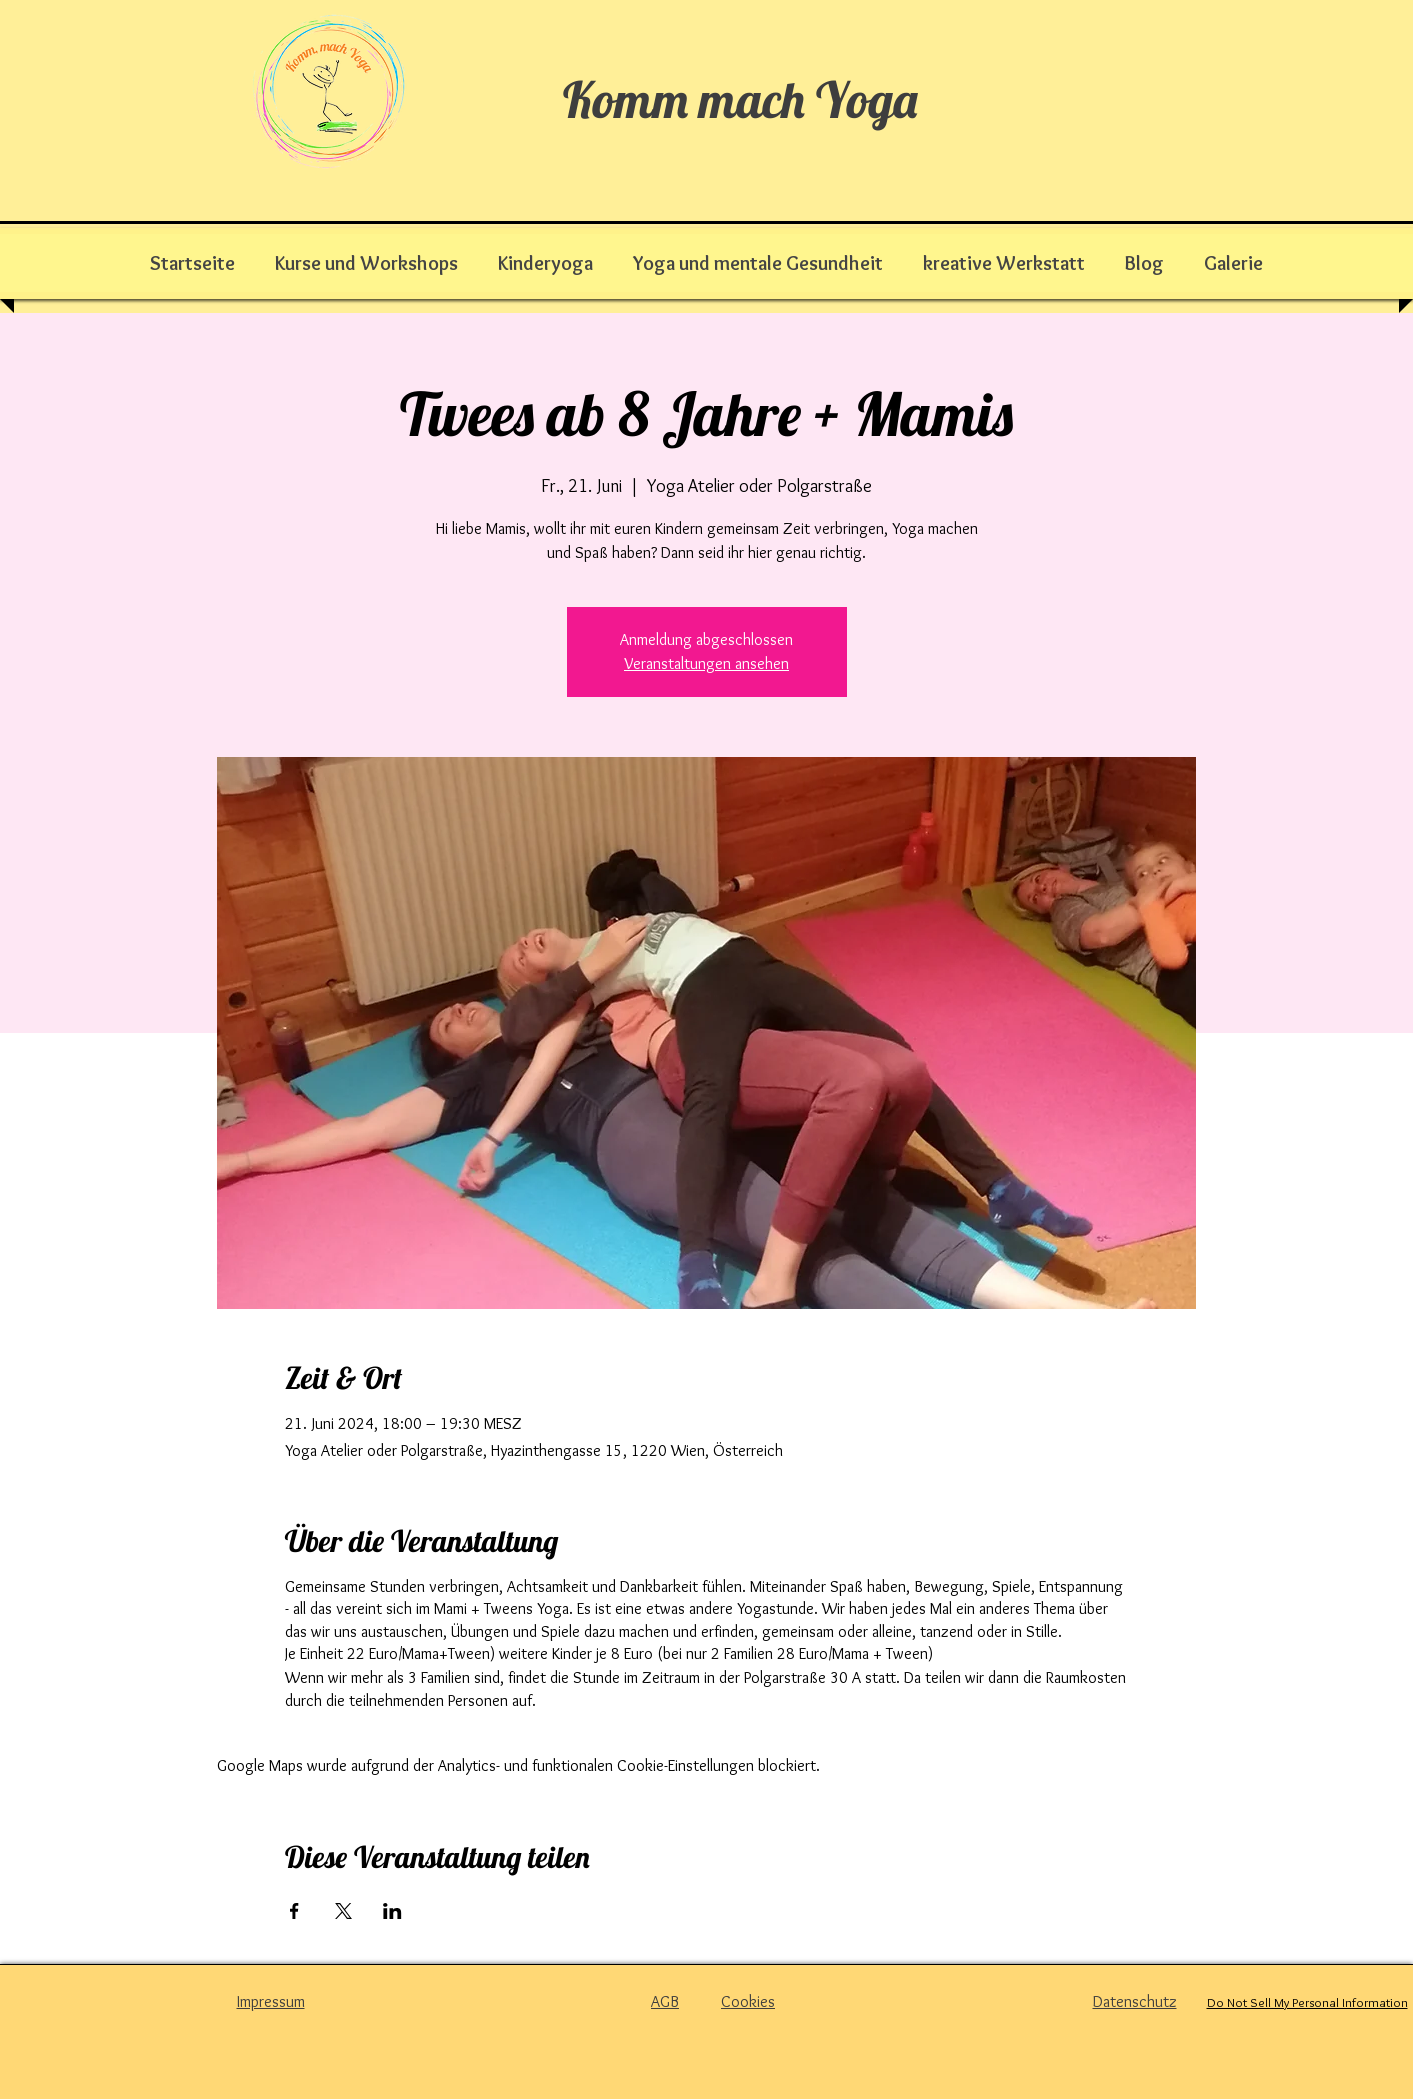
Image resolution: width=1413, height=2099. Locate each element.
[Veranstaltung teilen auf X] (343, 1911)
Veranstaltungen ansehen (706, 663)
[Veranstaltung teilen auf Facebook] (294, 1911)
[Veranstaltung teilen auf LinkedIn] (392, 1911)
